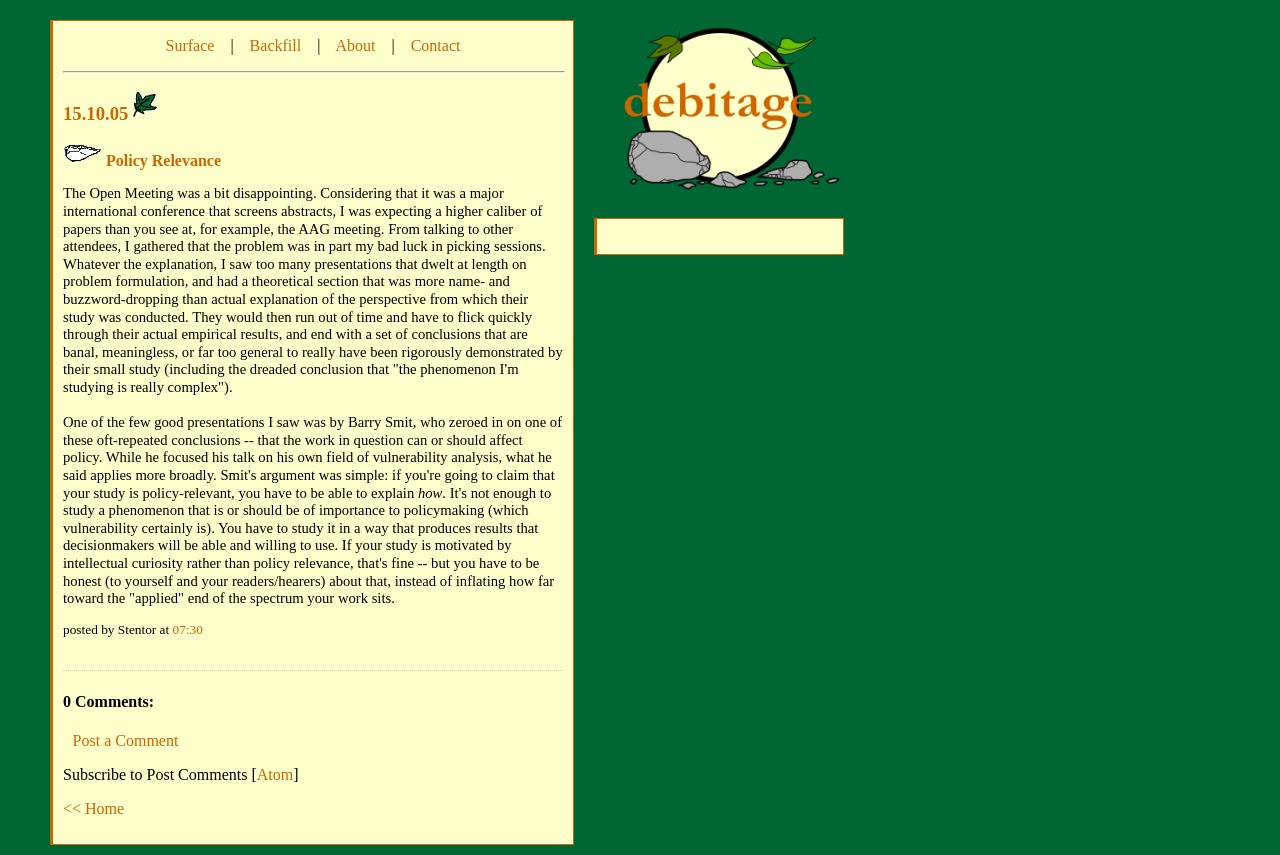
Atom (275, 774)
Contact (436, 45)
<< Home (93, 808)
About (355, 45)
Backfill (276, 45)
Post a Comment (126, 740)
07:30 (188, 629)
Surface (190, 45)
